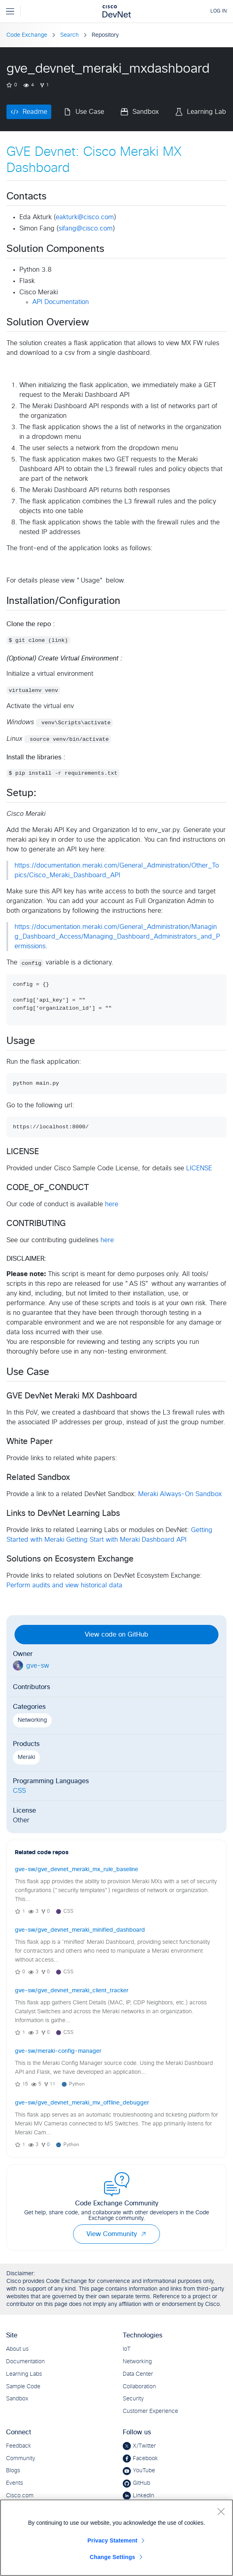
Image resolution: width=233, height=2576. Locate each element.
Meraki (26, 1757)
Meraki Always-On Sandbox (180, 1494)
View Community (116, 2234)
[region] (116, 2537)
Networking (32, 1720)
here (111, 1204)
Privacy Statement (113, 2540)
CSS (19, 1791)
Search (69, 35)
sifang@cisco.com (86, 228)
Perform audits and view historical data (64, 1585)
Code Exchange (26, 35)
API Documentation (60, 302)
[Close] (221, 2511)
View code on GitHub (116, 1634)
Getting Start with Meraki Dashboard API (126, 1539)
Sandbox (145, 112)
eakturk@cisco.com (85, 217)
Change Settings (112, 2557)
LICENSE (199, 1168)
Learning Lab (206, 112)
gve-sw (37, 1665)
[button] (143, 2234)
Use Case (90, 112)
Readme (35, 112)
